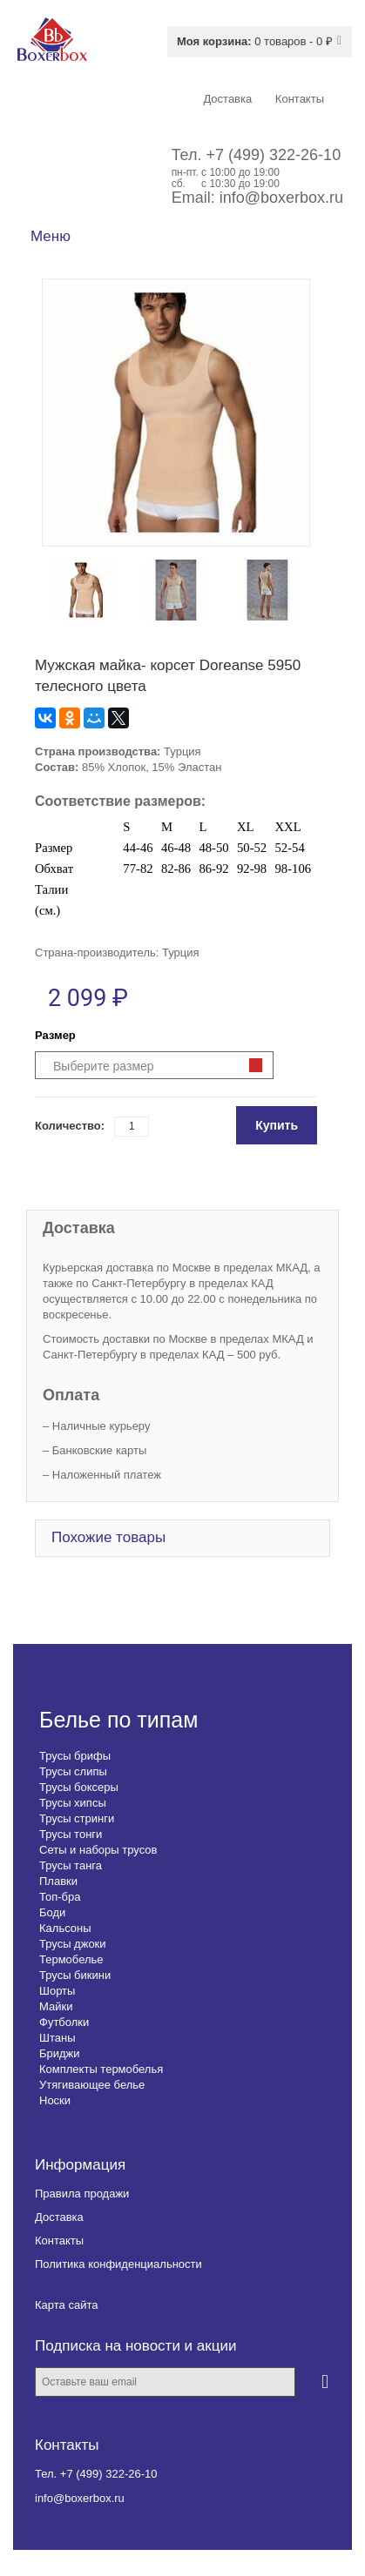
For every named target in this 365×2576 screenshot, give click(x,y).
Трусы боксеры (78, 1787)
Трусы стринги (76, 1818)
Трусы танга (70, 1865)
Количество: (70, 1125)
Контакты (59, 2240)
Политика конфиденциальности (118, 2264)
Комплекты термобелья (101, 2069)
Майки (55, 2006)
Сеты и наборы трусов (98, 1849)
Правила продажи (82, 2193)
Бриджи (59, 2053)
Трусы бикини (75, 1975)
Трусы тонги (70, 1834)
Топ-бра (59, 1896)
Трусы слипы (73, 1771)
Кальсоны (65, 1928)
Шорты (57, 1990)
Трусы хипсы (72, 1802)
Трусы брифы (75, 1755)
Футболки (64, 2022)
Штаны (57, 2037)
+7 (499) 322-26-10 (273, 155)
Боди (52, 1912)
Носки (55, 2100)
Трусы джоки (72, 1943)
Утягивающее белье (92, 2084)
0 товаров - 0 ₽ (255, 41)
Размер (55, 1035)
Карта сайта (66, 2304)
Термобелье (71, 1959)
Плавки (58, 1881)
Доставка (59, 2217)
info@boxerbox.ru (281, 197)
